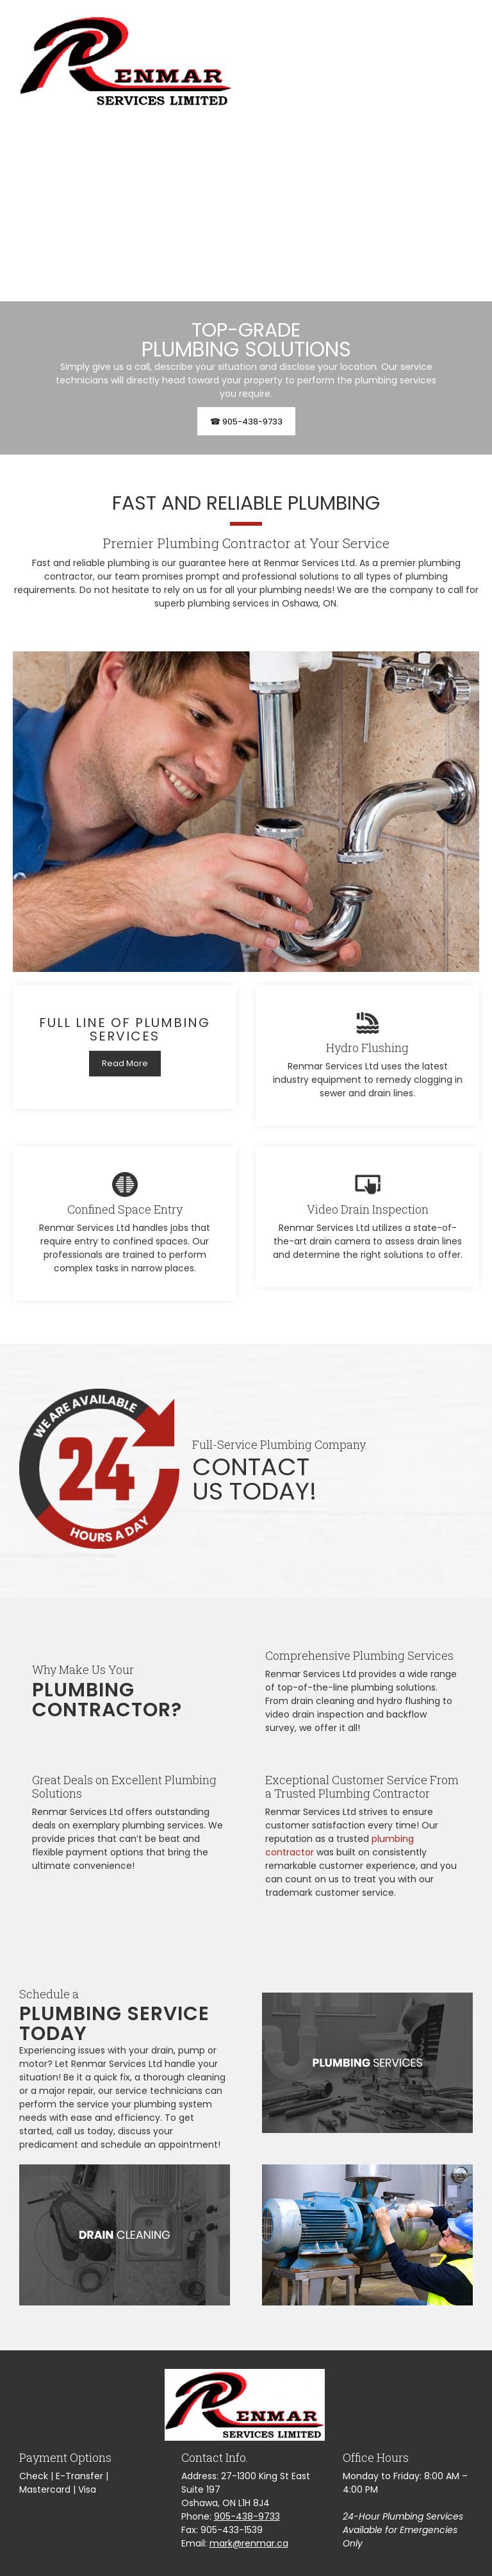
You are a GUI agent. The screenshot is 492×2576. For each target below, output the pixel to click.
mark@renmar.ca (248, 2543)
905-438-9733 (247, 2516)
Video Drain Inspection (368, 1209)
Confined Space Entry (125, 1209)
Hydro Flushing (367, 1047)
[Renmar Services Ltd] (126, 61)
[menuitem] (360, 60)
